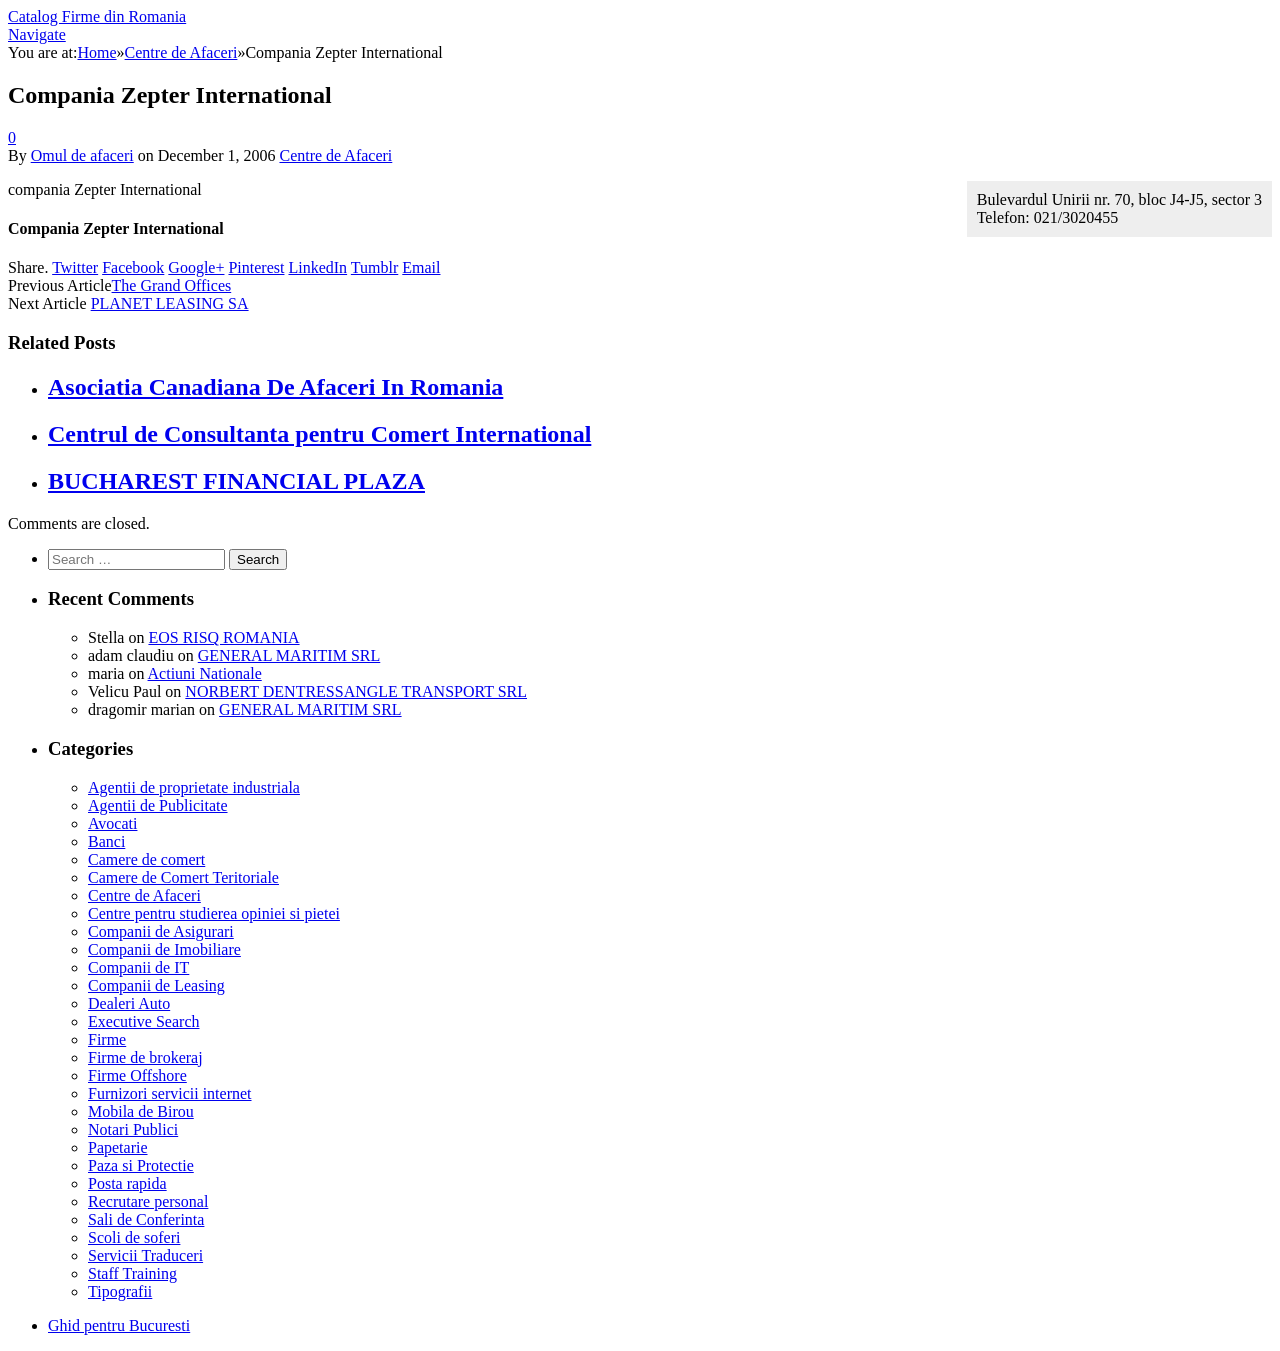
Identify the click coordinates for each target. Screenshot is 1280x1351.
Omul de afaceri (82, 155)
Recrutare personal (148, 1201)
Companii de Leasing (156, 985)
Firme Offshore (137, 1075)
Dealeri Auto (129, 1003)
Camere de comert (146, 859)
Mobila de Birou (141, 1111)
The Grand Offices (172, 285)
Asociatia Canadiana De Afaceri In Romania (275, 387)
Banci (106, 841)
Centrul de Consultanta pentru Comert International (319, 434)
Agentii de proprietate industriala (194, 787)
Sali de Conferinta (146, 1219)
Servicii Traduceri (145, 1255)
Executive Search (144, 1021)
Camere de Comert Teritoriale (183, 877)
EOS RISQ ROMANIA (223, 637)
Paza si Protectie (141, 1165)
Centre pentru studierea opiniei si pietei (214, 913)
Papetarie (118, 1147)
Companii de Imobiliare (164, 949)
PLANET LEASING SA (170, 303)
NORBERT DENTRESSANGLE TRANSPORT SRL (356, 691)
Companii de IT (138, 967)
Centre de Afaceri (335, 155)
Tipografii (120, 1291)
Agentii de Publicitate (158, 805)
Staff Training (132, 1273)
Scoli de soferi (134, 1237)
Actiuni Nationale (205, 673)
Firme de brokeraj (145, 1057)
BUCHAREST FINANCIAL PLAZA (236, 481)
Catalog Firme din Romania (97, 16)
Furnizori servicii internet (170, 1093)
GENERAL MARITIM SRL (289, 655)
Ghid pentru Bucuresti (119, 1325)
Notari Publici (133, 1129)
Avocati (112, 823)
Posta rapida (127, 1183)
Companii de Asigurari (161, 931)
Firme (107, 1039)
